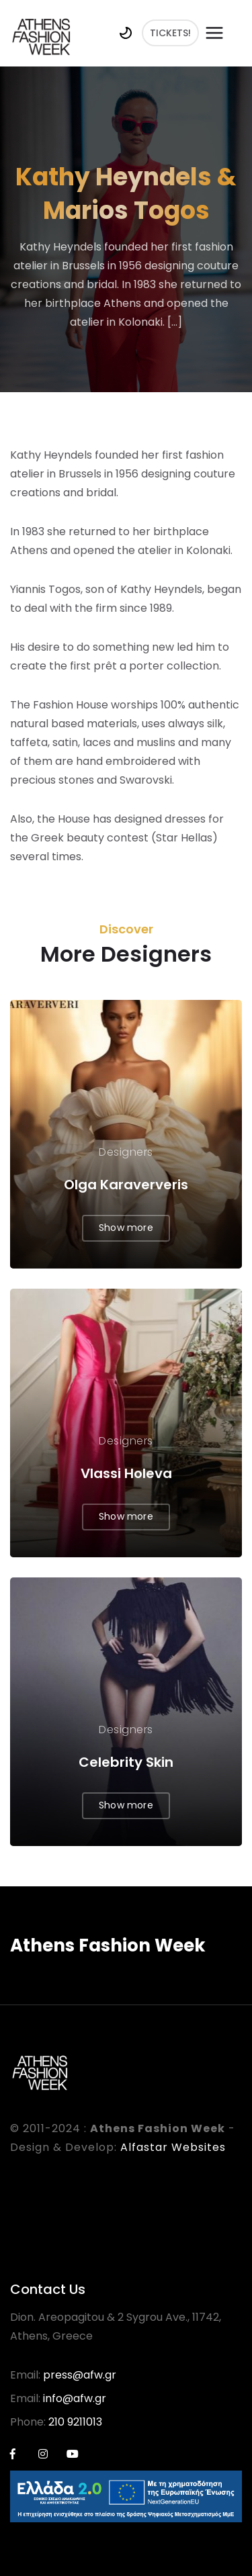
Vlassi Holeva (126, 1473)
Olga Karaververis (126, 1184)
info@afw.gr (74, 2398)
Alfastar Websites (173, 2147)
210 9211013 (75, 2422)
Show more (126, 1227)
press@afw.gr (79, 2375)
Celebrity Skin (126, 1762)
